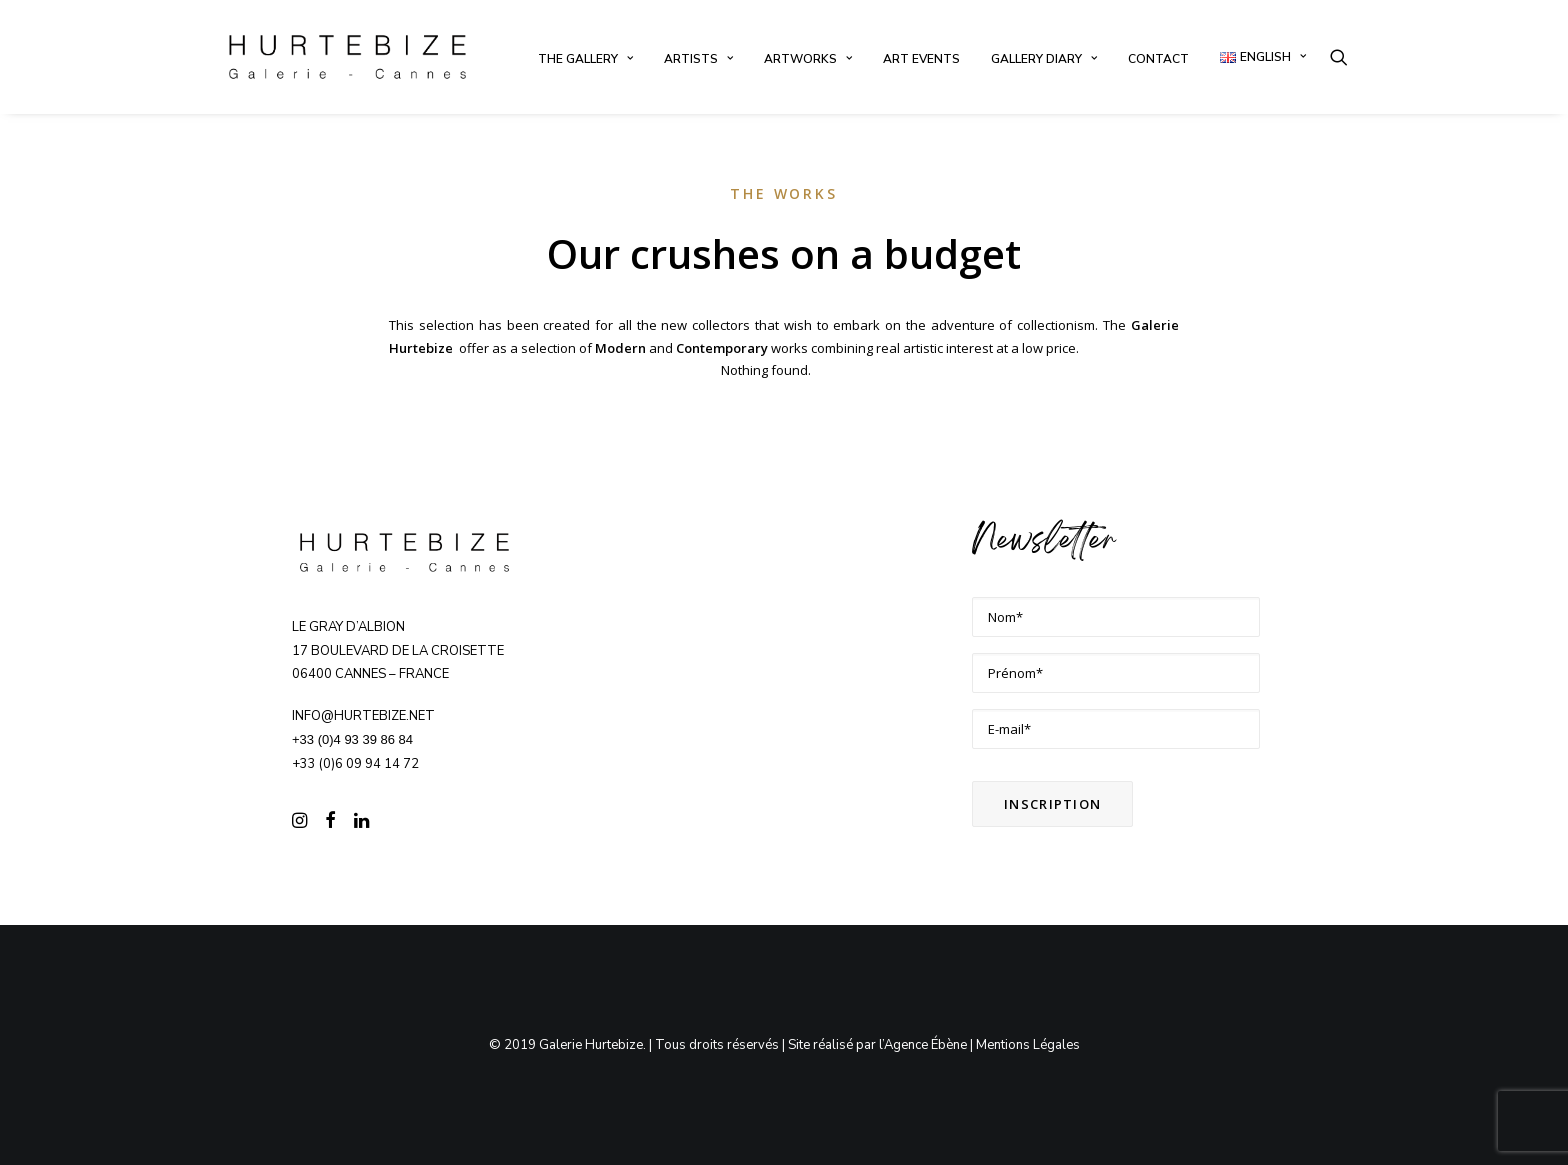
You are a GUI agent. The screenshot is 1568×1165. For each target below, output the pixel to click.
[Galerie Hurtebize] (347, 57)
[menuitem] (585, 59)
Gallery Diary (1044, 59)
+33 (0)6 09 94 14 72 (355, 764)
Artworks (808, 59)
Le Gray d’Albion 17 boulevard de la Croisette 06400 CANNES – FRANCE (398, 651)
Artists (698, 59)
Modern (620, 348)
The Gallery (585, 59)
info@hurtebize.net (363, 716)
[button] (1339, 57)
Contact (1158, 59)
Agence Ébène (925, 1045)
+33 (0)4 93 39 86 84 (352, 739)
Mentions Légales (1028, 1045)
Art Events (921, 59)
